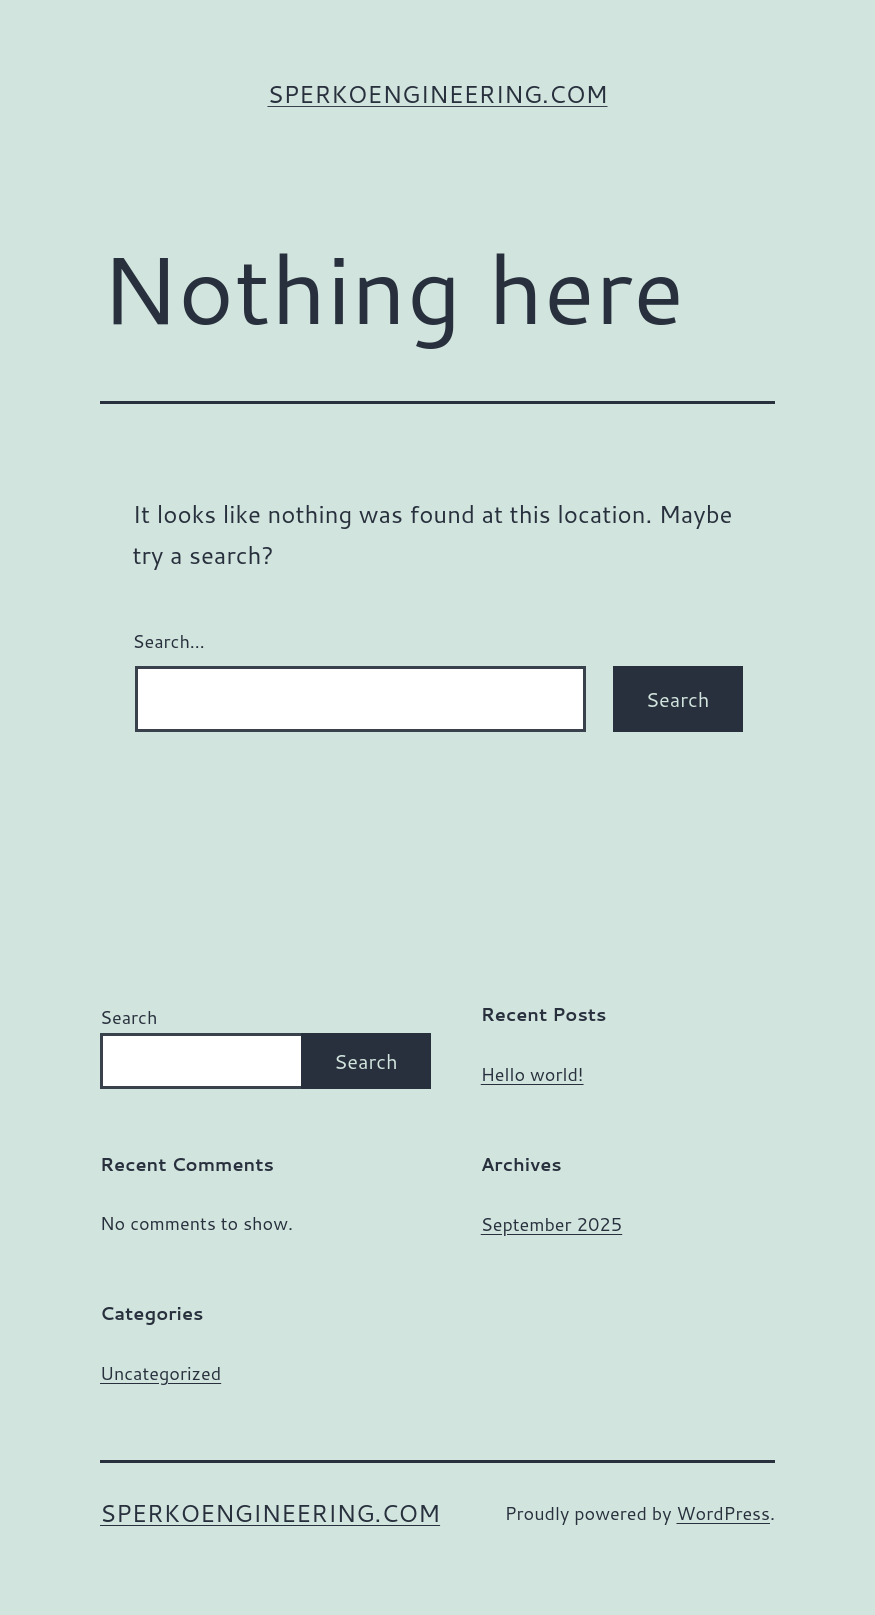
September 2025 (551, 1224)
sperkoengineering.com (437, 94)
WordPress (723, 1513)
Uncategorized (160, 1373)
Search (128, 1017)
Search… (169, 641)
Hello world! (532, 1074)
